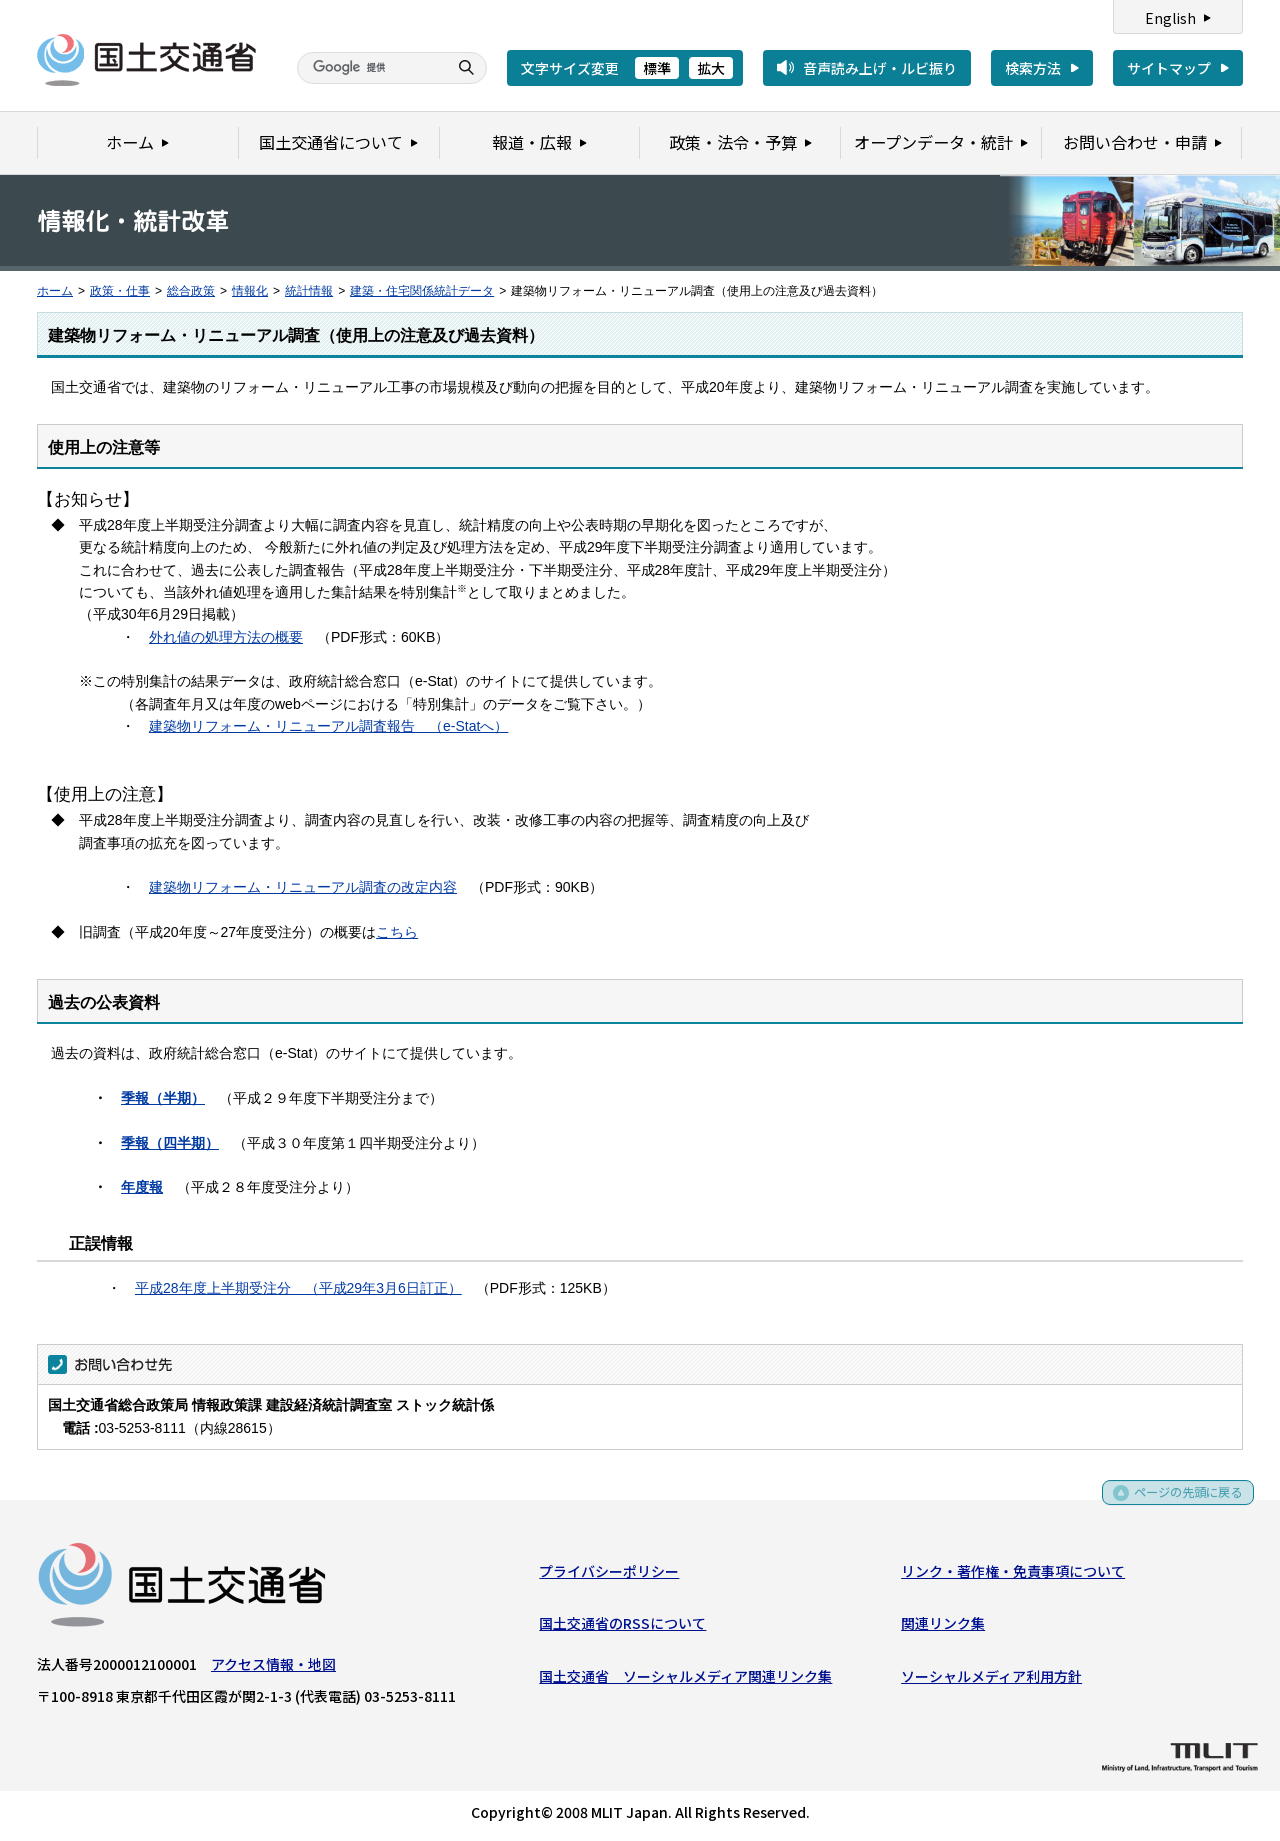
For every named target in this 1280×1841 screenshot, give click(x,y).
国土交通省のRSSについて (622, 1628)
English (1170, 18)
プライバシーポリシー (609, 1575)
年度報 (142, 1187)
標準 (657, 68)
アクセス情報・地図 (273, 1668)
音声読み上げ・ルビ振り (880, 68)
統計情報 (309, 291)
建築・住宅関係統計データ (422, 291)
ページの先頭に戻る (1181, 1503)
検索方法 (1033, 68)
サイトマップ (1169, 68)
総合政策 (191, 291)
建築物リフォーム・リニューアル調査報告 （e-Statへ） (328, 726)
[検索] (370, 68)
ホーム (55, 291)
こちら (397, 932)
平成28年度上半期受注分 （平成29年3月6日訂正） (298, 1288)
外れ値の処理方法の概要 (226, 637)
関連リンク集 (943, 1628)
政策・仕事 (120, 291)
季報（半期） (163, 1098)
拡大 (711, 68)
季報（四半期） (170, 1143)
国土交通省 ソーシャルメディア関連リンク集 (685, 1680)
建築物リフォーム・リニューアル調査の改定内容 (303, 887)
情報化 (250, 291)
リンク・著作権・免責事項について (1013, 1575)
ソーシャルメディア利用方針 (991, 1680)
